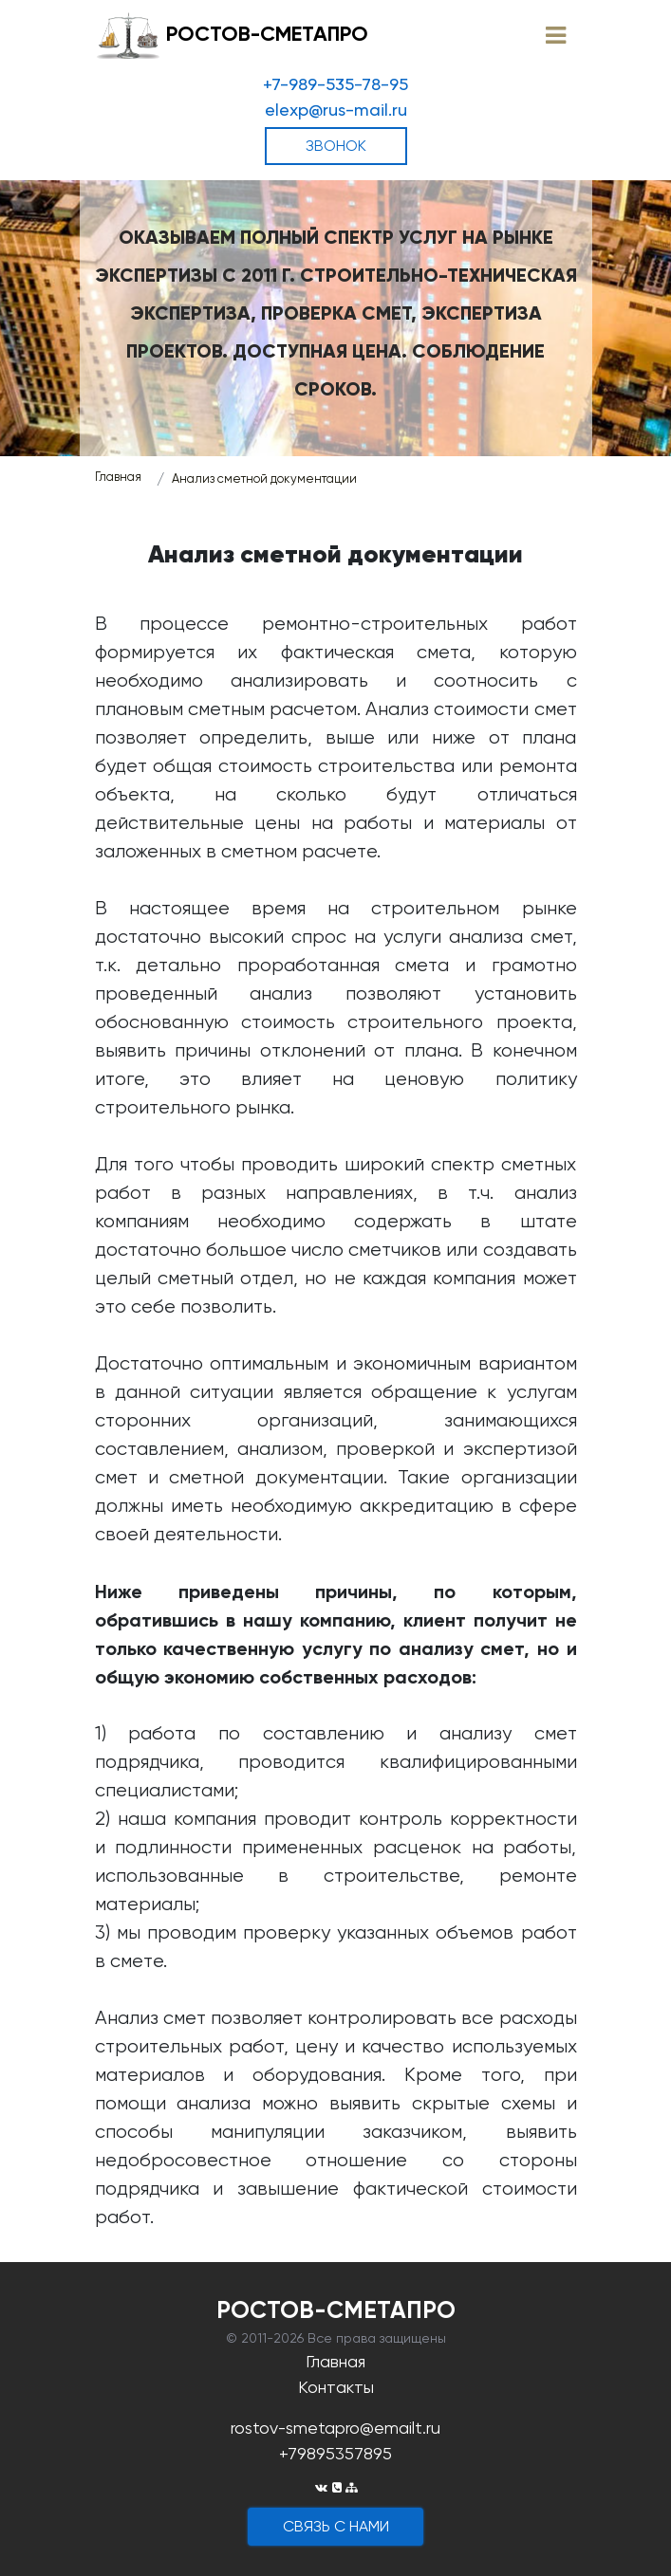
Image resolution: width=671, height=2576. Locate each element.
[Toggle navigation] (555, 35)
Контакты (336, 2387)
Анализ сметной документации (264, 478)
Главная (118, 476)
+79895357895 (335, 2453)
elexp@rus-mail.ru (336, 110)
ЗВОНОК (336, 146)
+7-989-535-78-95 (335, 84)
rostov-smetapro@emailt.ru (335, 2428)
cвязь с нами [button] (336, 2526)
